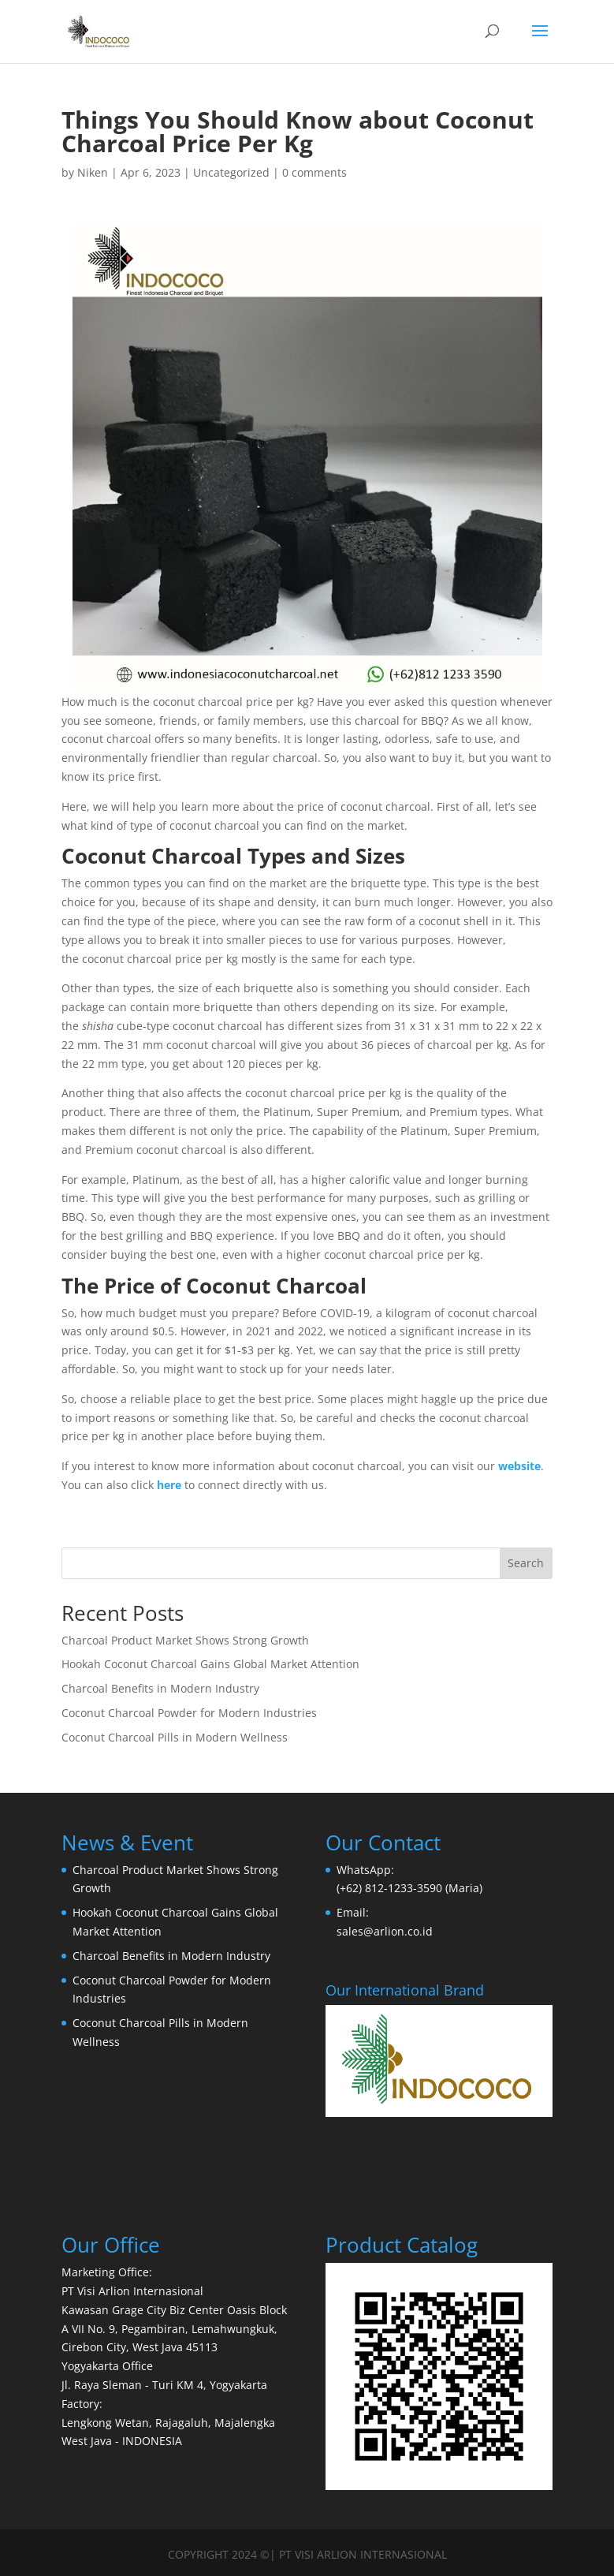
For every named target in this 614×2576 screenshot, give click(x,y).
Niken (92, 172)
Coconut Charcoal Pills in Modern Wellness (174, 1737)
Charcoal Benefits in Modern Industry (160, 1688)
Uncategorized (231, 172)
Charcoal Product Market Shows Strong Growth (185, 1640)
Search (526, 1562)
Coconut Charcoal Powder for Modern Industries (189, 1712)
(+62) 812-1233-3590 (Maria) (409, 1887)
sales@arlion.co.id (385, 1931)
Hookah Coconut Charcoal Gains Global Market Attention (210, 1663)
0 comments (314, 172)
